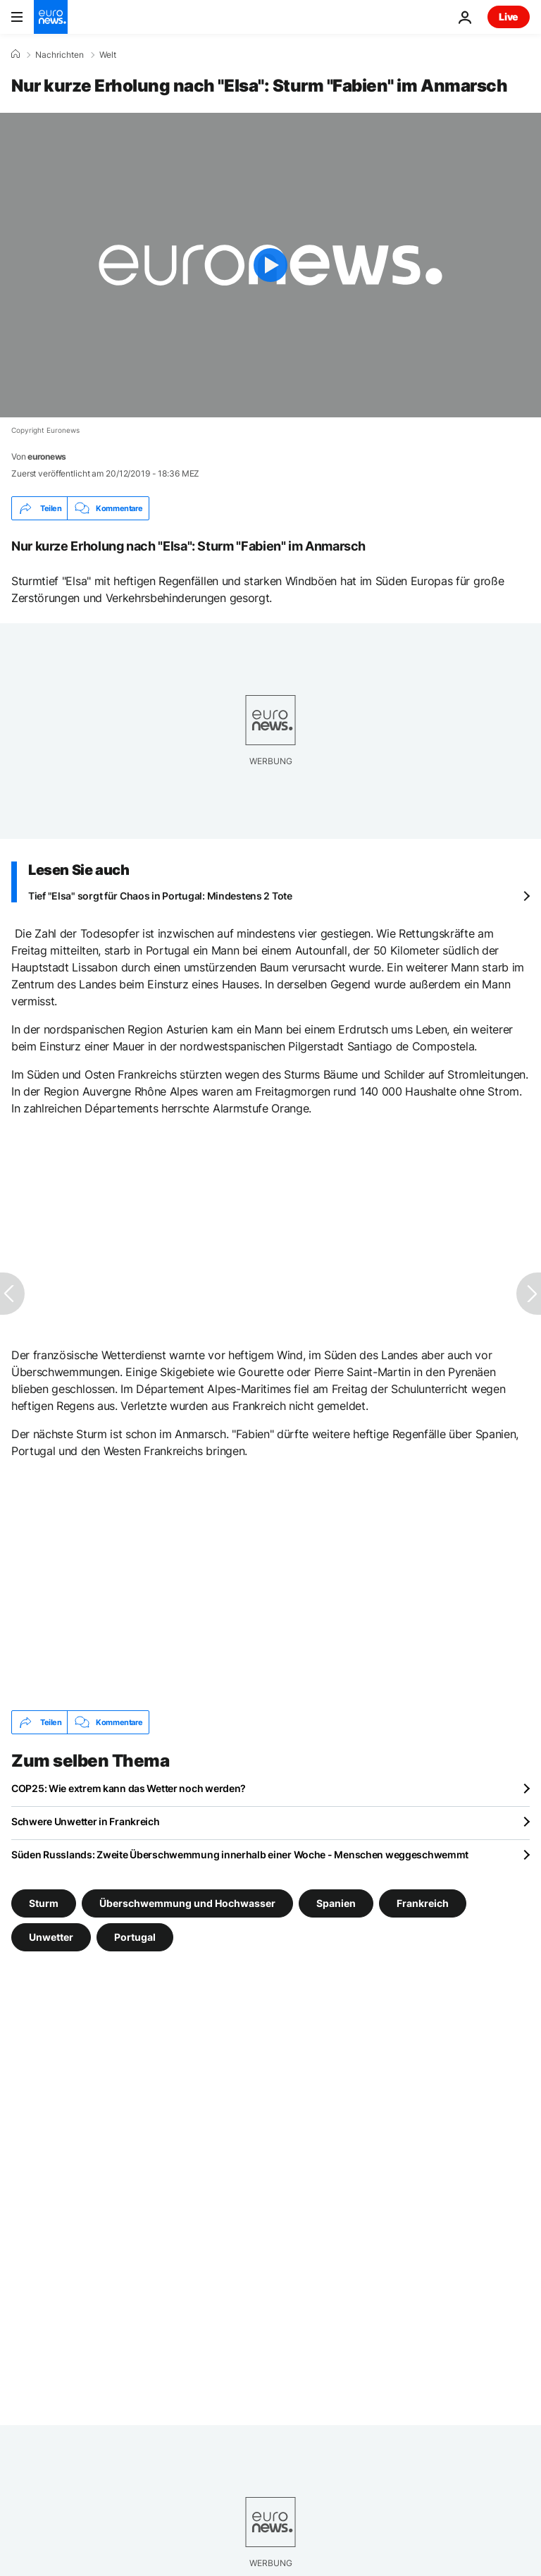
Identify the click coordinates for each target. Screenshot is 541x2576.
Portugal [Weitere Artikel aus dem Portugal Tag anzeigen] (135, 1937)
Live (508, 17)
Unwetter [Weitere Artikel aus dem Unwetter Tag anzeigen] (51, 1937)
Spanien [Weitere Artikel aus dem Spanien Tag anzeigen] (336, 1903)
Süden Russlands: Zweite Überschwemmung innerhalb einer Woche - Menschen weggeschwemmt (239, 1854)
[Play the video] (270, 265)
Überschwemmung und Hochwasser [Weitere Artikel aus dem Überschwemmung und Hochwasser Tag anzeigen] (187, 1903)
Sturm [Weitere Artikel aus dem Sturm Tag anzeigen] (43, 1903)
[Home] (15, 54)
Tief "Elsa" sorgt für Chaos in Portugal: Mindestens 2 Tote (160, 896)
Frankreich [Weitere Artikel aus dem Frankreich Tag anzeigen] (423, 1903)
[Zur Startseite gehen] (51, 17)
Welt (107, 55)
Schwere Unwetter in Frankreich (85, 1821)
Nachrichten (59, 55)
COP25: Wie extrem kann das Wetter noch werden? (128, 1788)
